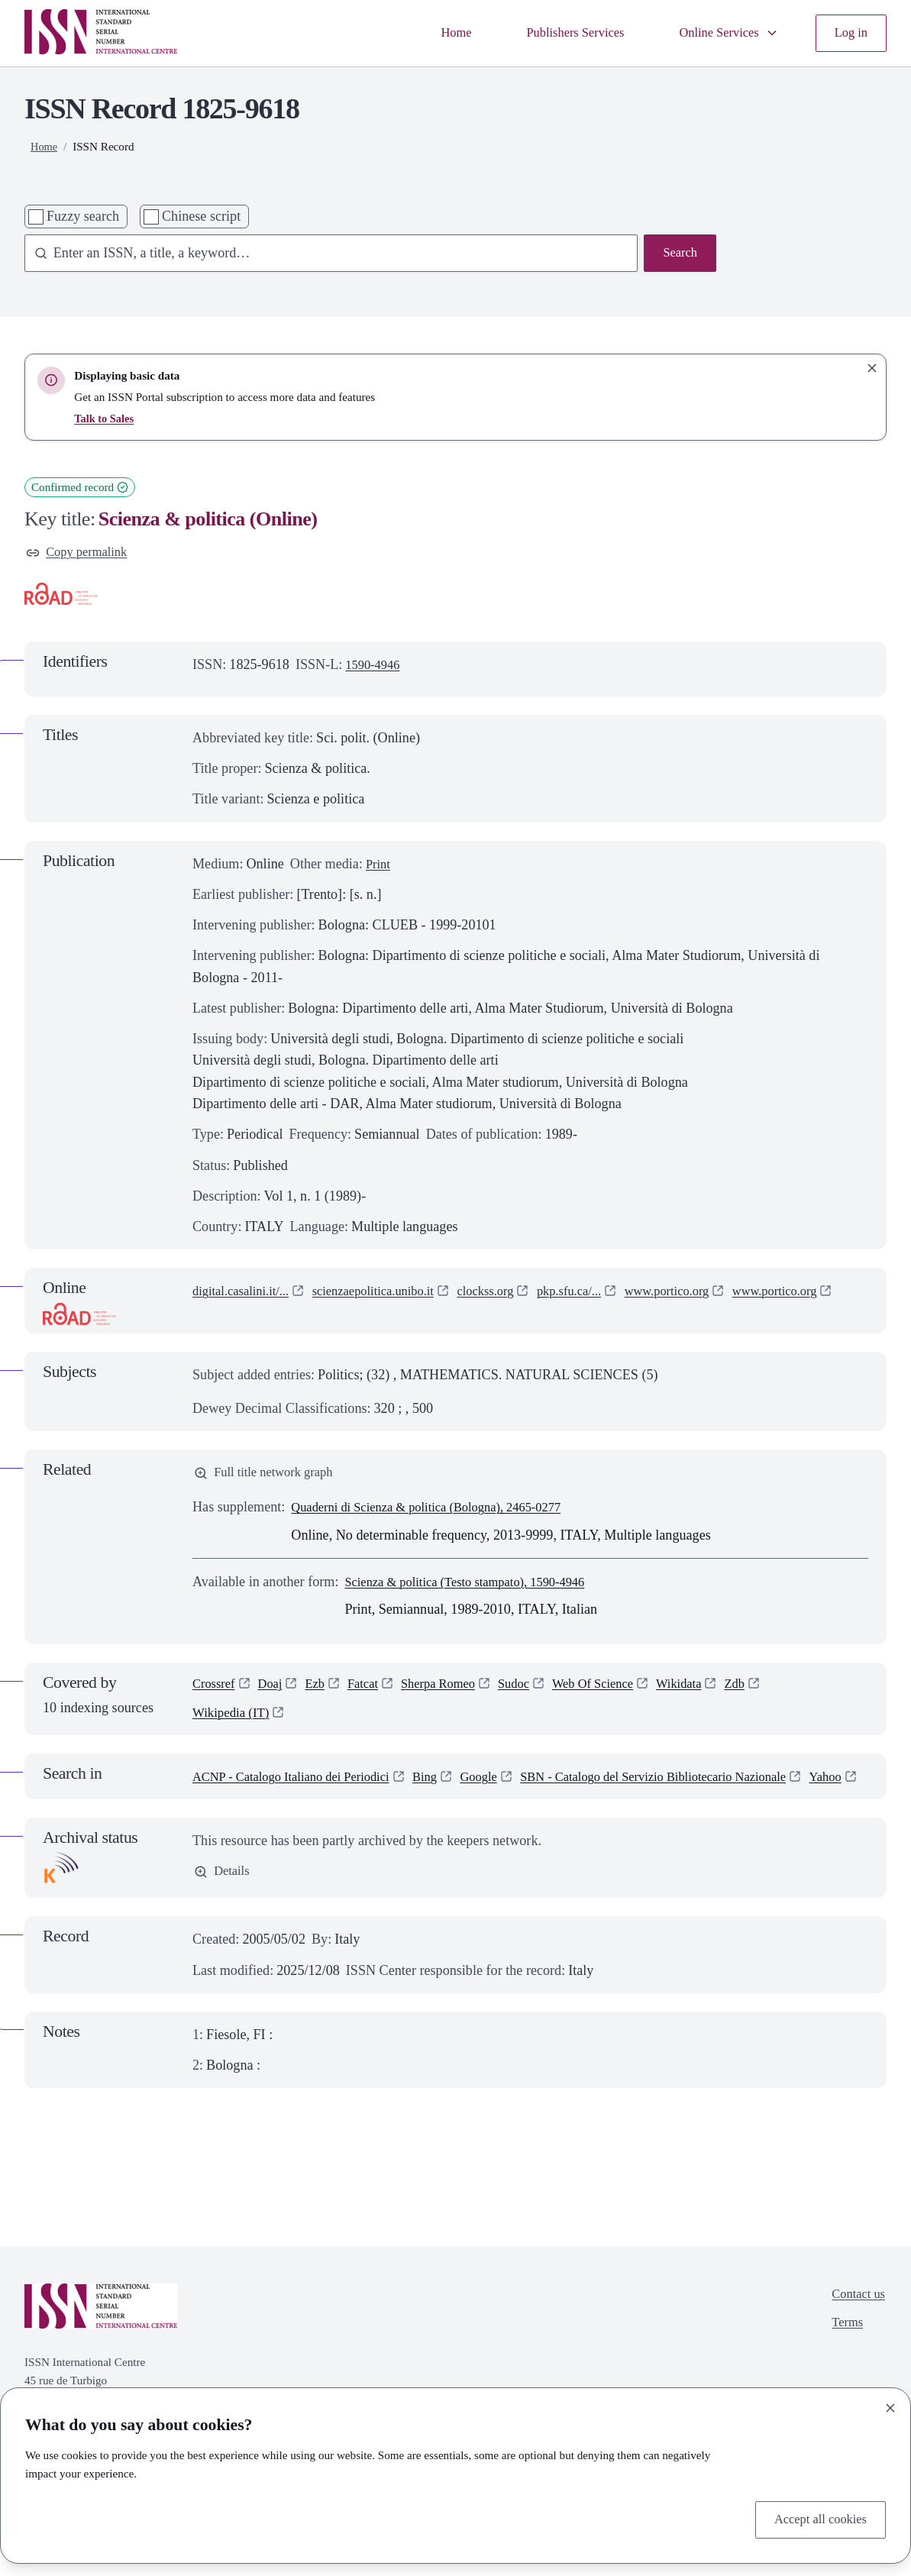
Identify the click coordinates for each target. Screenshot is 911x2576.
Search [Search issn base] (678, 254)
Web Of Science (620, 1693)
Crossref (215, 1693)
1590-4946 (375, 666)
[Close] (890, 2405)
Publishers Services (558, 32)
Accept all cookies (815, 2518)
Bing (446, 1788)
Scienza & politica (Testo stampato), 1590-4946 (476, 1589)
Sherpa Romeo (454, 1693)
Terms (843, 2360)
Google (503, 1788)
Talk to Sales (105, 418)
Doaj (275, 1693)
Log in (849, 32)
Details (223, 1907)
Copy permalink (80, 553)
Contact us (855, 2330)
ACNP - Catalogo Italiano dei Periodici (301, 1788)
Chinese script (201, 216)
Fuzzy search (83, 216)
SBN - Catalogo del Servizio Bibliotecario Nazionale (695, 1788)
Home (432, 32)
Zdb (772, 1693)
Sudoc (535, 1693)
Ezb (323, 1693)
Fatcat (373, 1693)
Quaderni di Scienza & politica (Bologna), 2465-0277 (440, 1514)
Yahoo (210, 1810)
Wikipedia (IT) (233, 1723)
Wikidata (713, 1693)
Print (379, 866)
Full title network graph (269, 1479)
